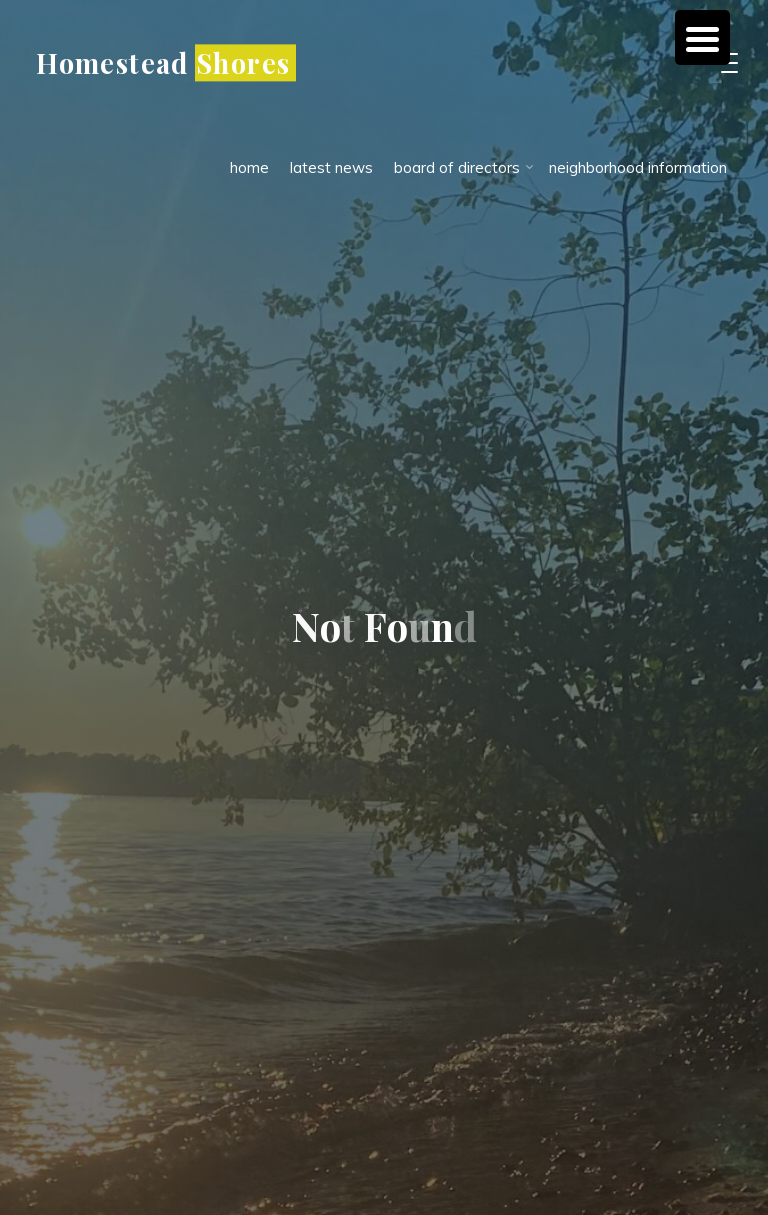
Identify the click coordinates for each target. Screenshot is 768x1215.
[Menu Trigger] (702, 37)
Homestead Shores (163, 62)
